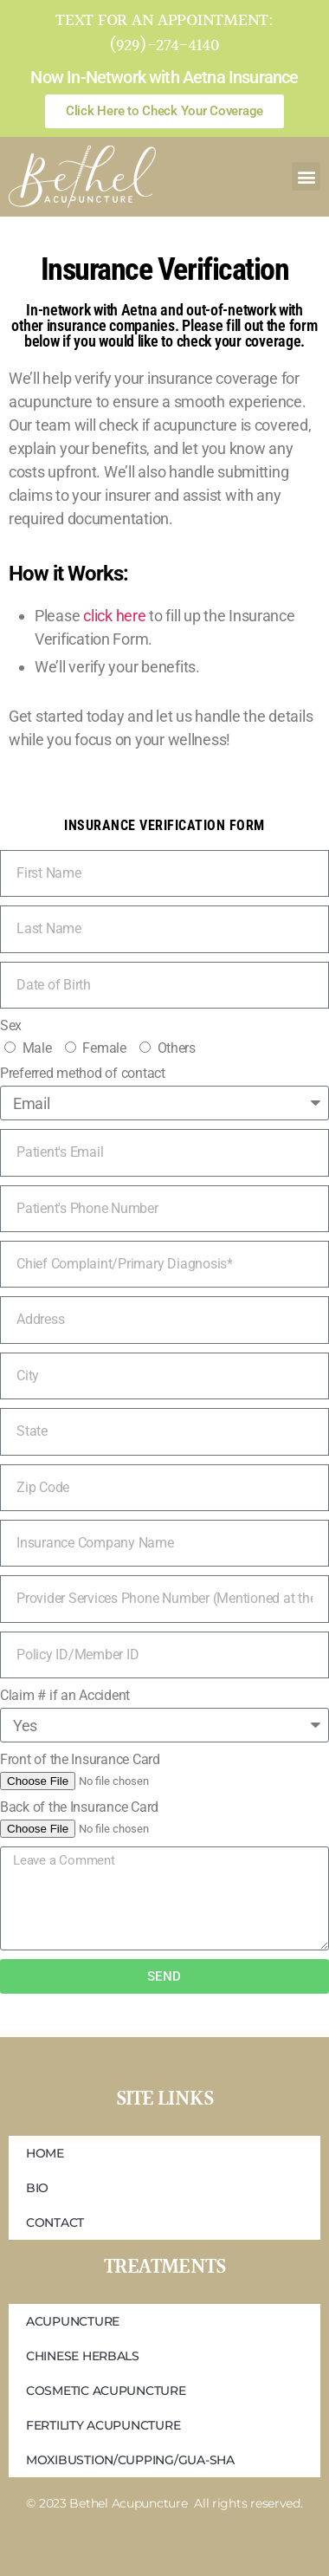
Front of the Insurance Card (80, 1759)
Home (45, 2153)
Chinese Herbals (82, 2356)
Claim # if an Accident (65, 1695)
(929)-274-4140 (164, 46)
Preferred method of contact (82, 1073)
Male (37, 1048)
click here (114, 616)
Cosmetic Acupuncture (106, 2390)
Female (104, 1048)
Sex (11, 1025)
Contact (55, 2222)
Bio (37, 2188)
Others (177, 1048)
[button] (306, 176)
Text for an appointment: (164, 21)
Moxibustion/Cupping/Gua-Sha (130, 2460)
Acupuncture (72, 2321)
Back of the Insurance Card (79, 1807)
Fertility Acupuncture (103, 2425)
